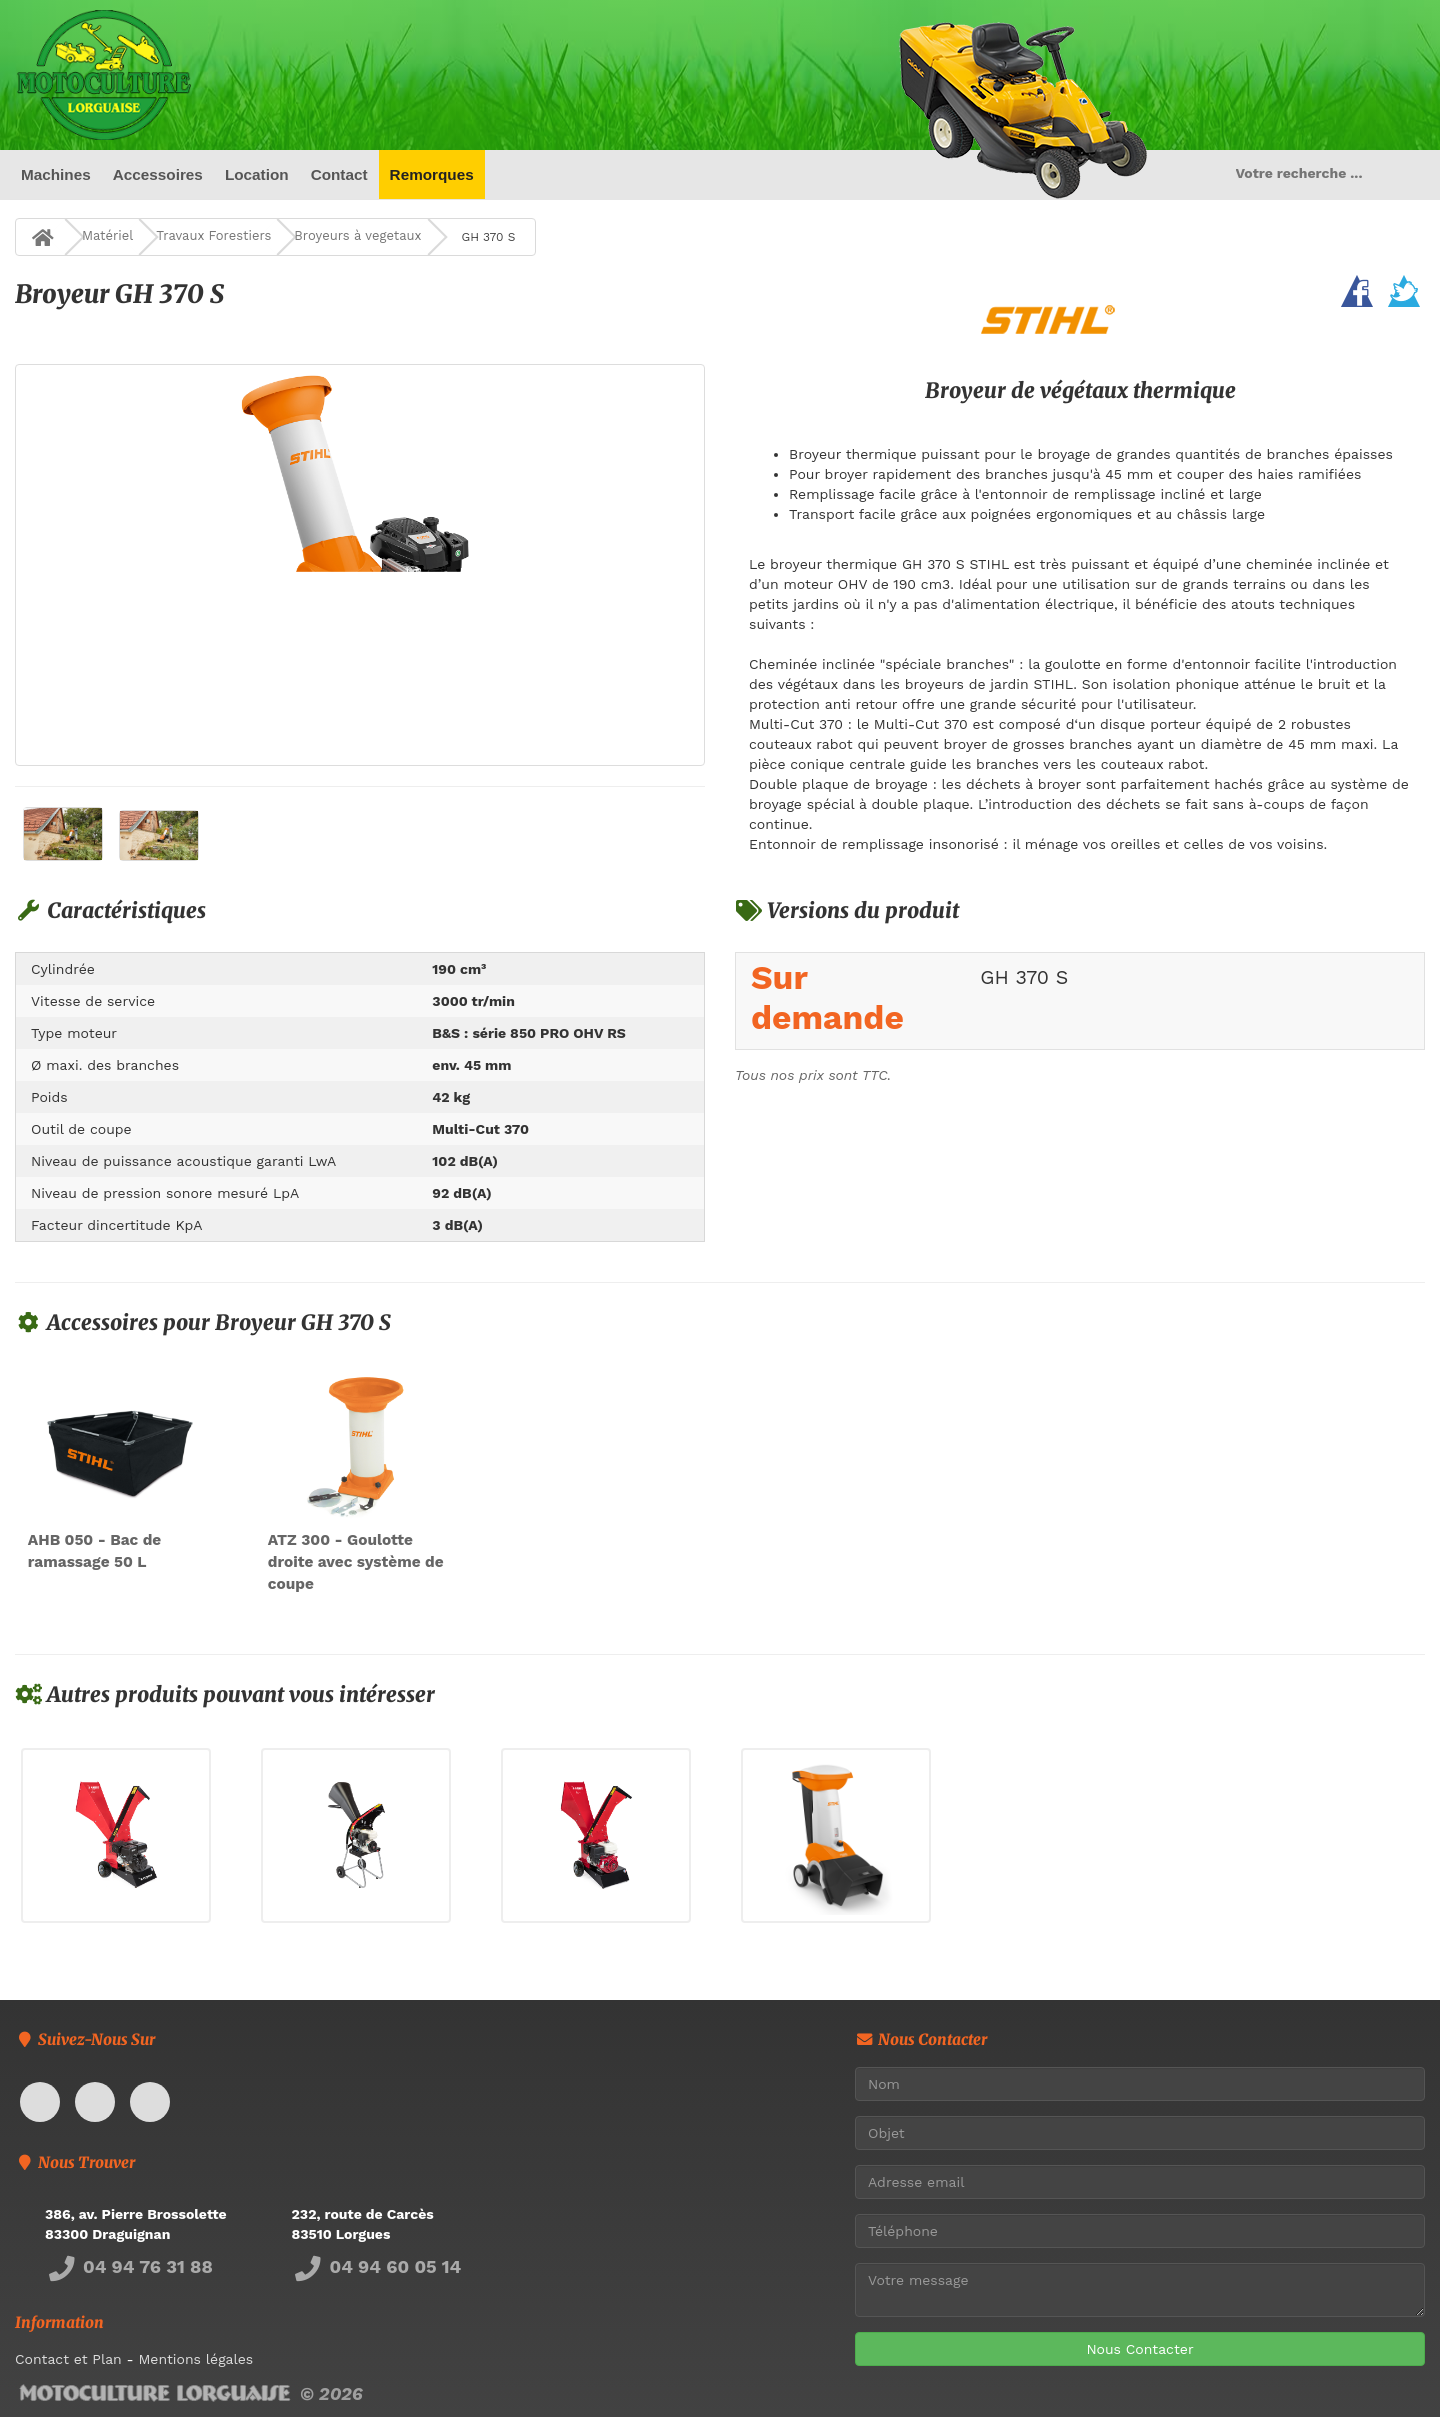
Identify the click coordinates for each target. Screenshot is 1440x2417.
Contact (338, 174)
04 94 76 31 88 (129, 2267)
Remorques (431, 174)
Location (257, 174)
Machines (56, 174)
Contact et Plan (68, 2360)
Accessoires (157, 174)
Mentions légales (195, 2360)
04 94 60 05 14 (377, 2267)
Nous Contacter (1139, 2349)
